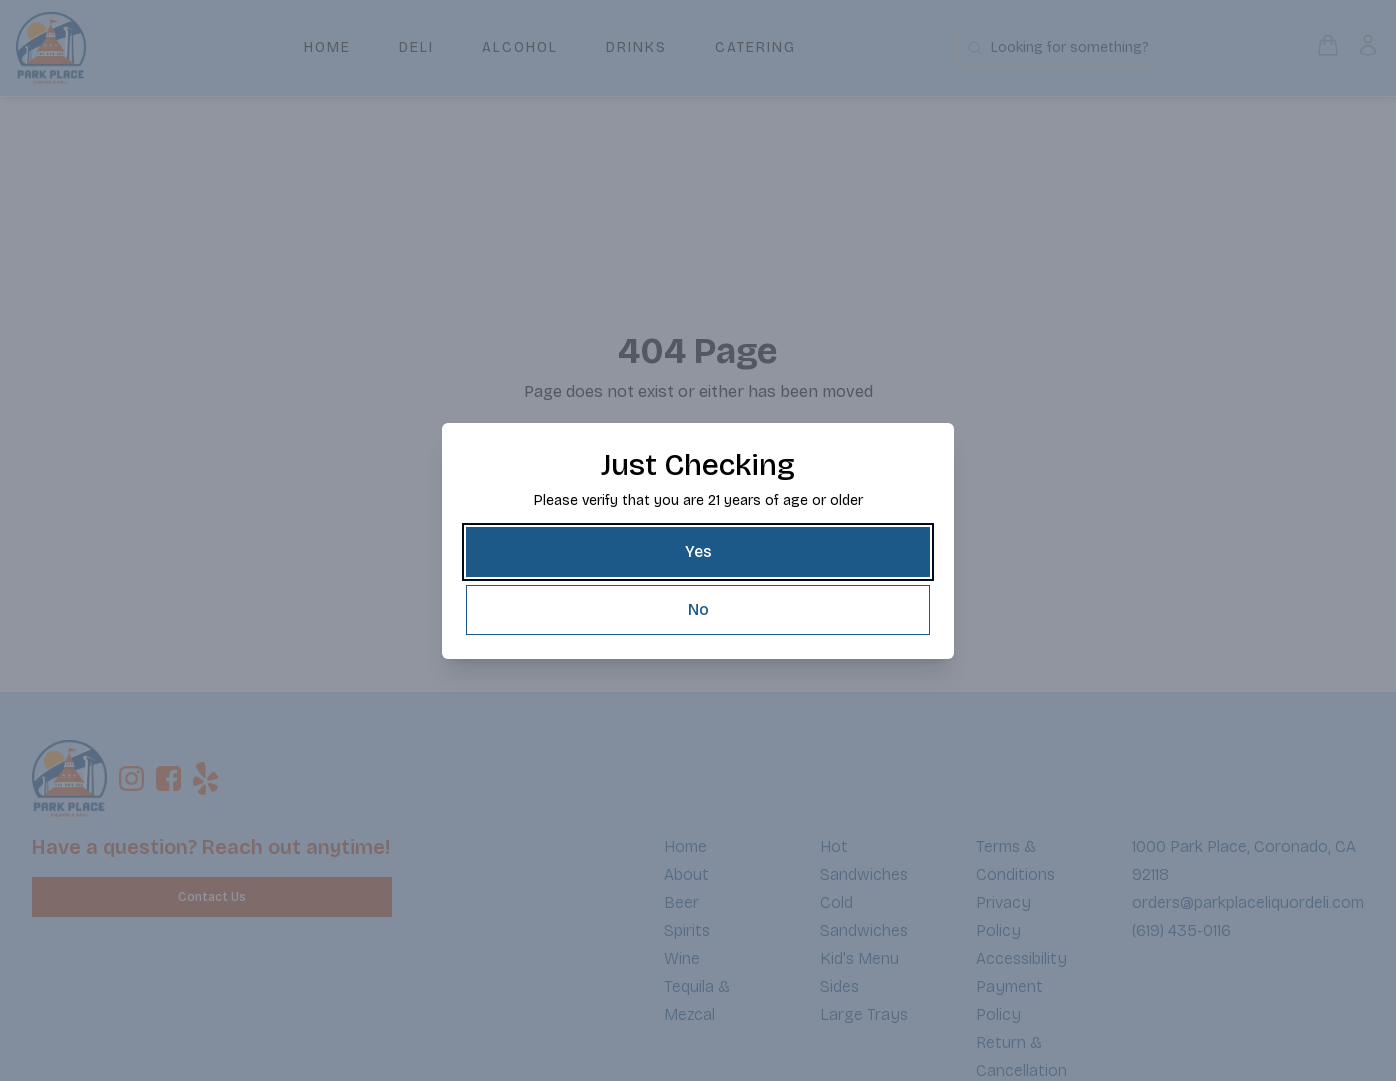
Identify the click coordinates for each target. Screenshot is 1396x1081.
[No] (698, 610)
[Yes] (698, 552)
